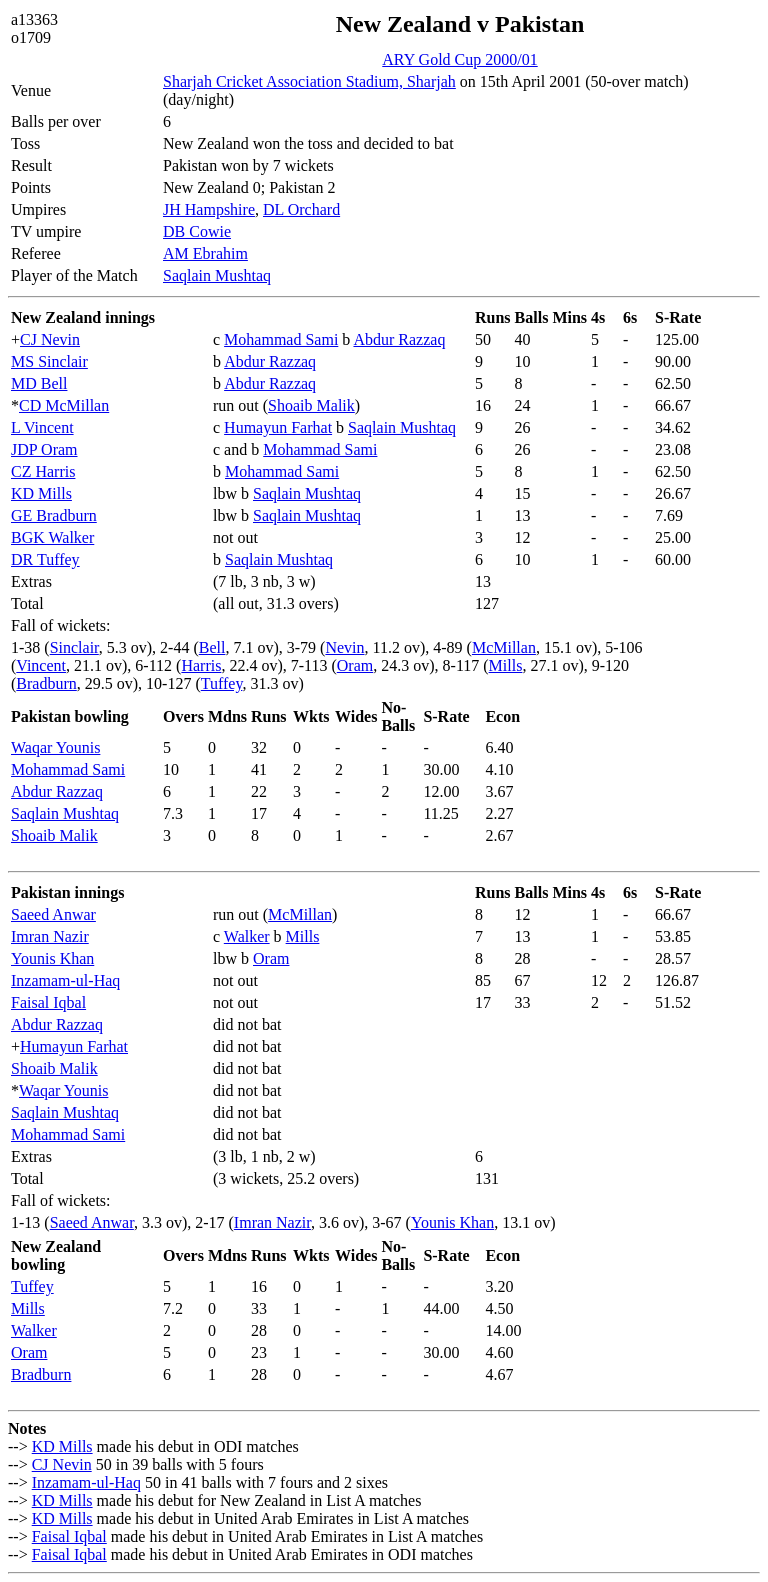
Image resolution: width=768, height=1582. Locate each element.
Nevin (344, 647)
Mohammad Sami (281, 339)
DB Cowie (197, 231)
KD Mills (41, 493)
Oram (355, 665)
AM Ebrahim (205, 253)
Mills (506, 665)
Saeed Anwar (53, 914)
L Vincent (42, 427)
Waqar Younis (55, 747)
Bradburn (46, 683)
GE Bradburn (54, 515)
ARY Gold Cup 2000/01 (459, 59)
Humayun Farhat (278, 427)
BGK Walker (52, 537)
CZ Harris (43, 471)
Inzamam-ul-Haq (65, 980)
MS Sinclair (49, 361)
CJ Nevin (50, 339)
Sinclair (74, 647)
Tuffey (222, 683)
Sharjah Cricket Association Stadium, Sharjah (309, 81)
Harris (201, 665)
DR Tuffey (45, 559)
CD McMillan (64, 405)
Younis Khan (52, 958)
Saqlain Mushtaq (217, 275)
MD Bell (39, 383)
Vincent (41, 665)
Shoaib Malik (311, 405)
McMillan (504, 647)
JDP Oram (44, 449)
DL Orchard (301, 209)
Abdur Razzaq (399, 339)
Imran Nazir (50, 936)
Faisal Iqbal (48, 1002)
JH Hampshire (209, 209)
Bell (212, 647)
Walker (247, 936)
